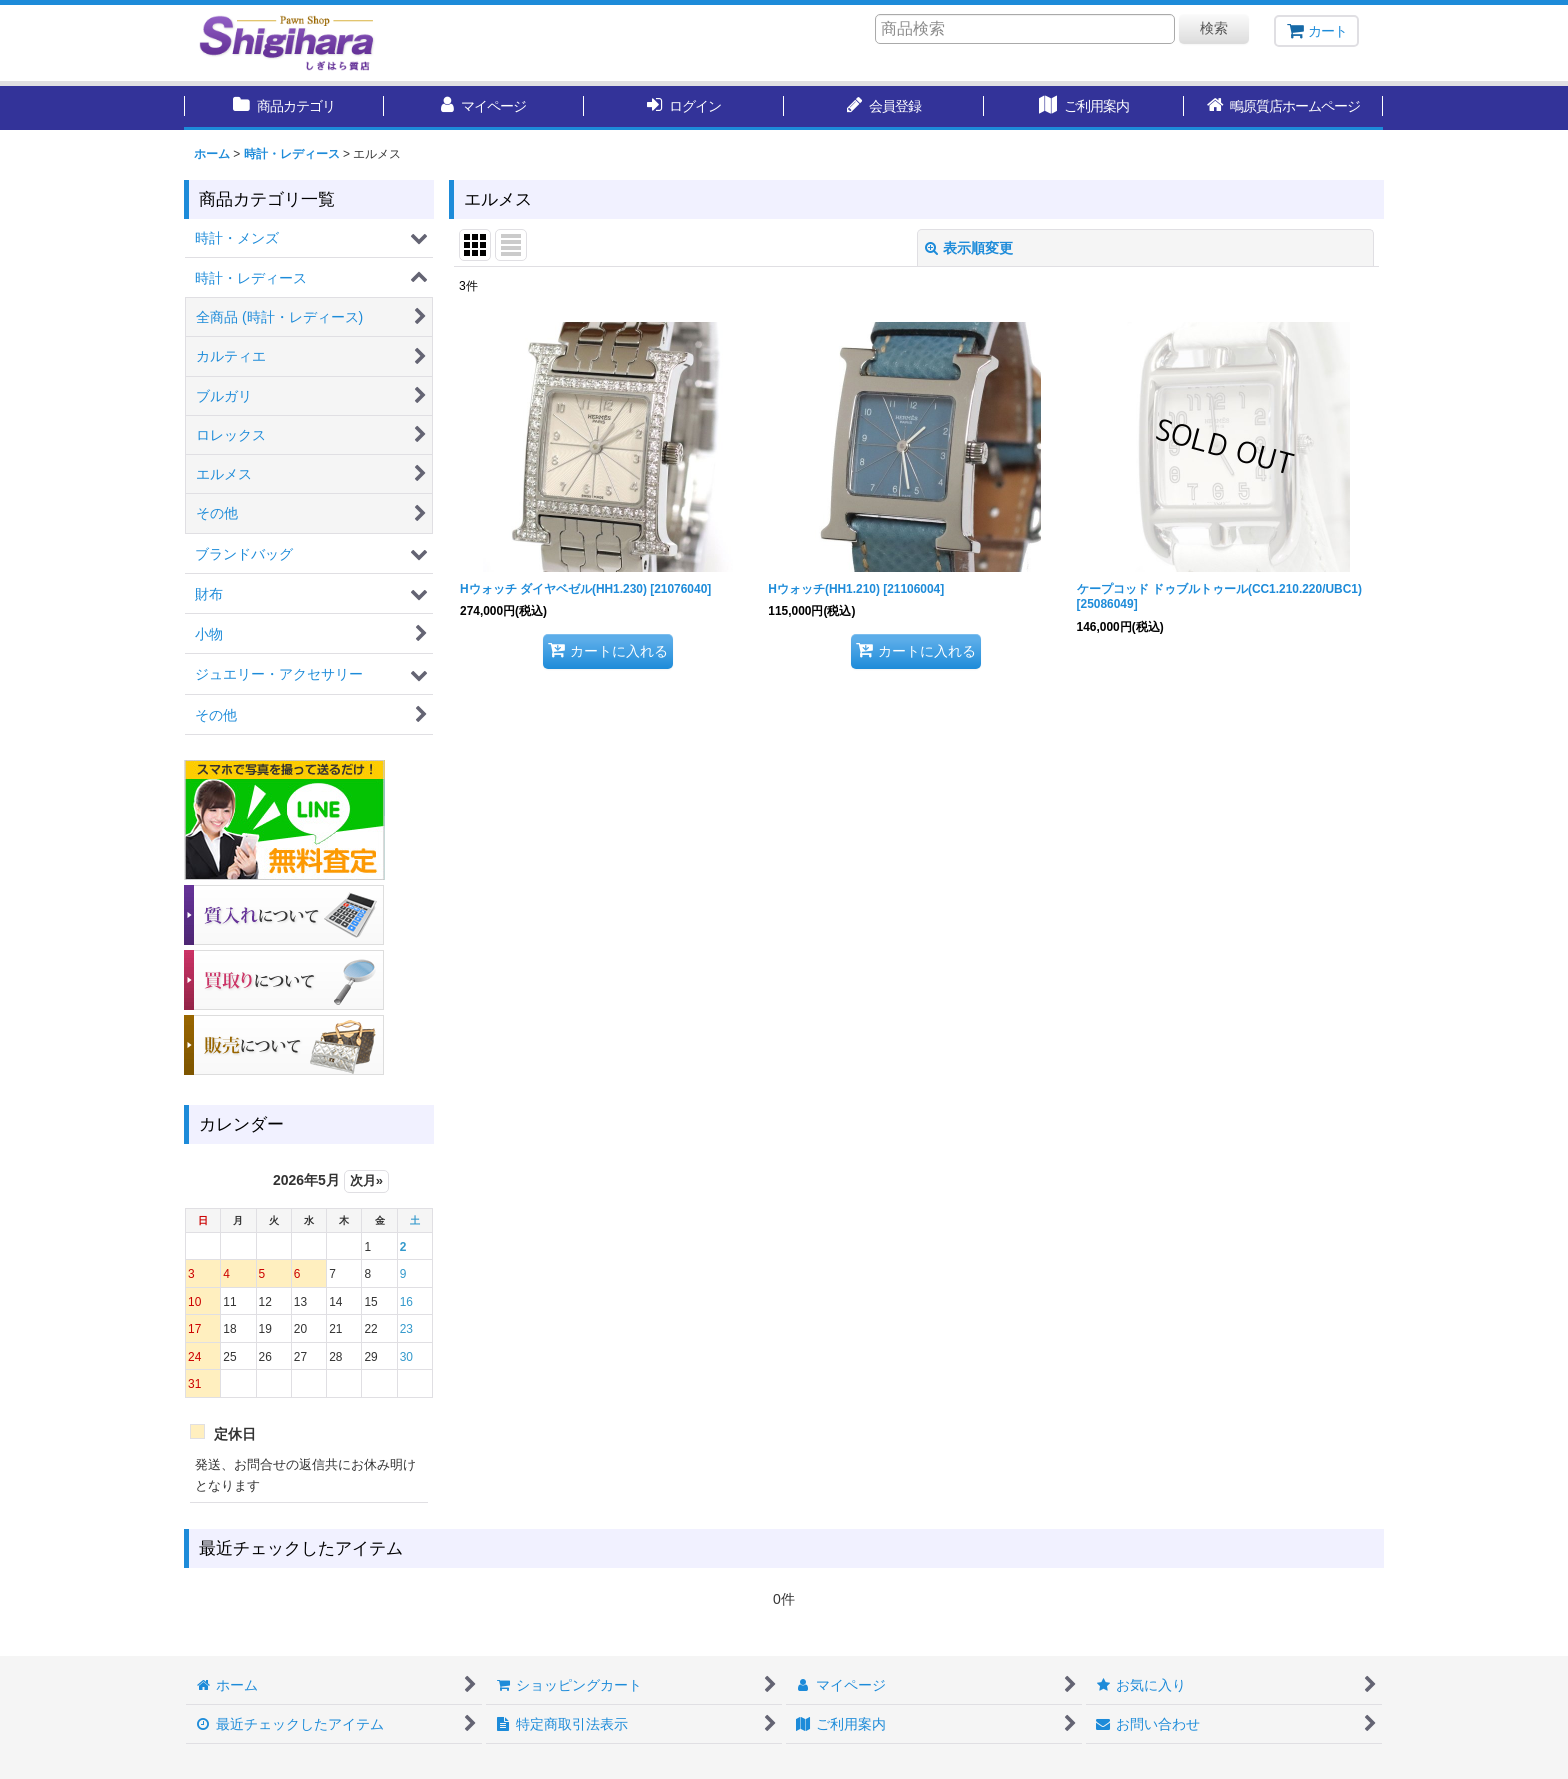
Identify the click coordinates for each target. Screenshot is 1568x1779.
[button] (1284, 108)
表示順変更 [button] (969, 248)
